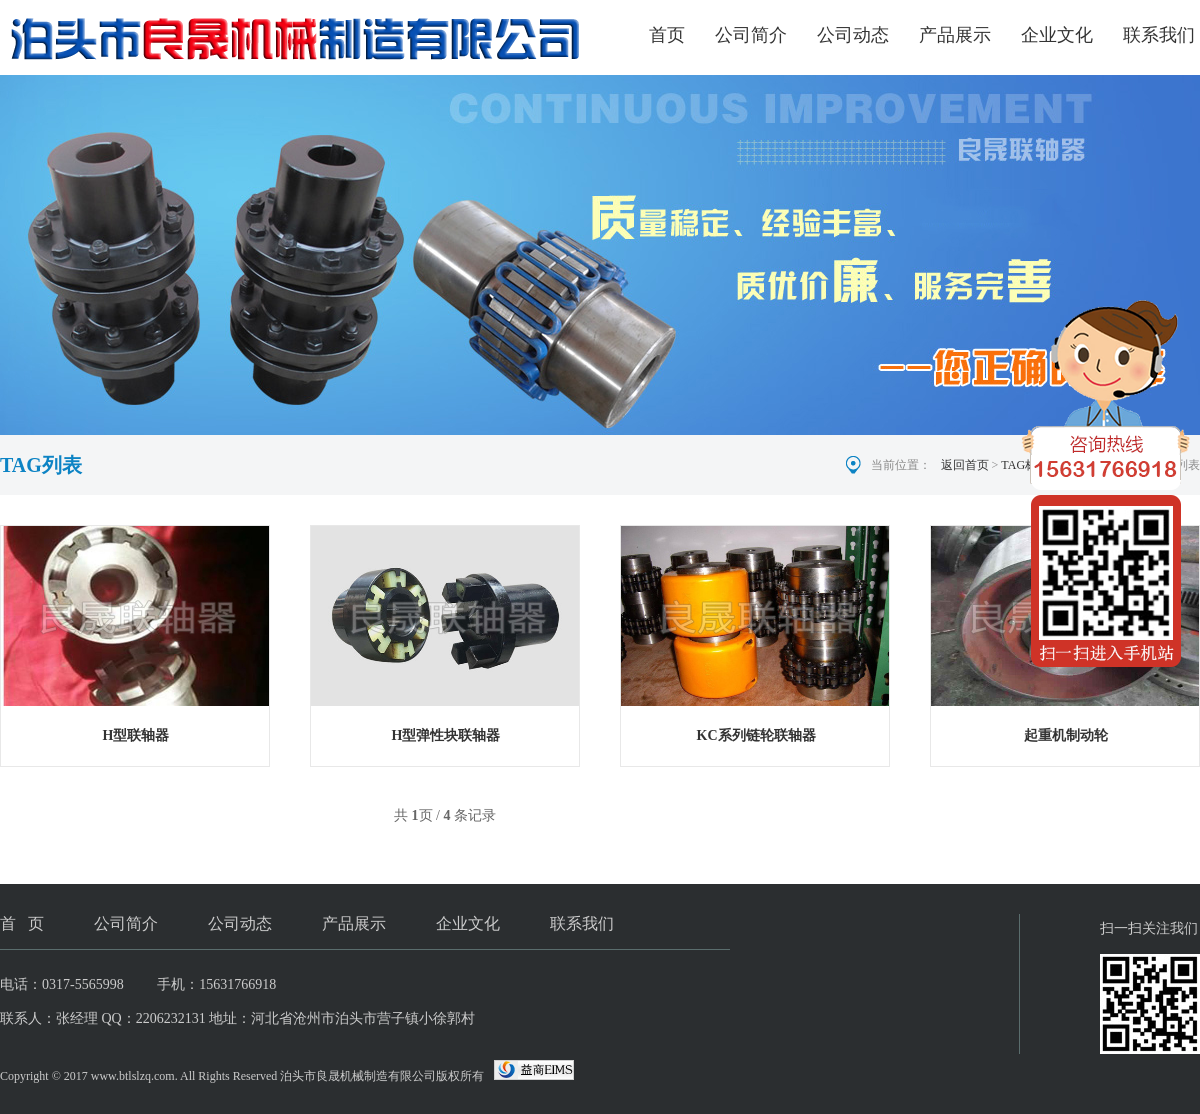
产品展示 (955, 35)
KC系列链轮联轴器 (756, 735)
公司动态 (853, 35)
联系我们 (1159, 35)
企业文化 (1057, 35)
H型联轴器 (136, 735)
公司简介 (751, 35)
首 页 (22, 923)
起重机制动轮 (1066, 735)
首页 (667, 35)
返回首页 (965, 465)
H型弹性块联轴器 (446, 735)
